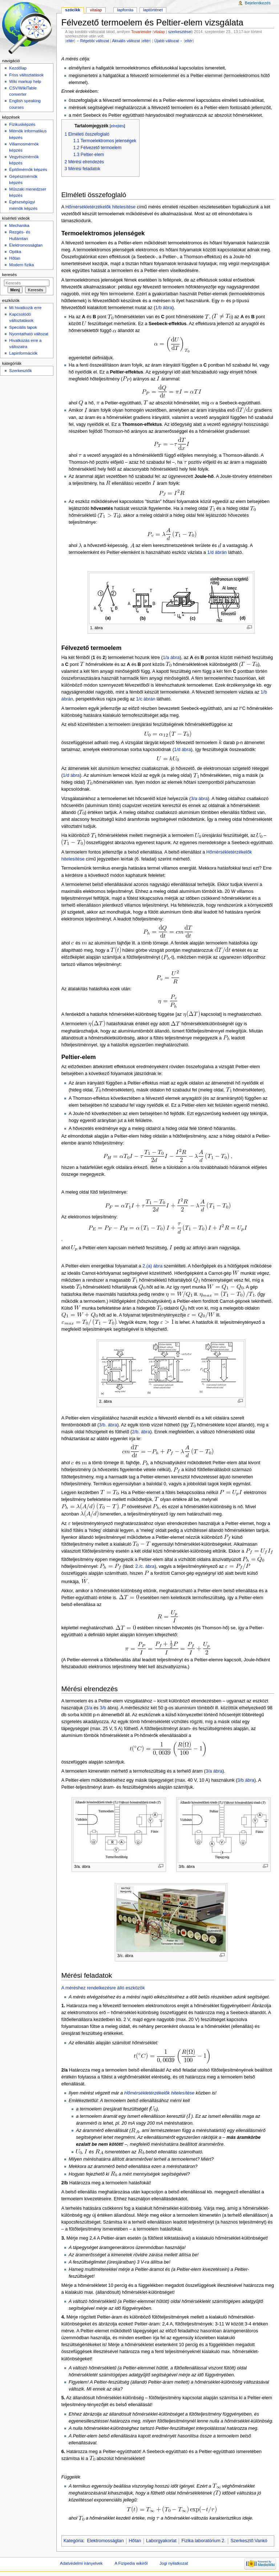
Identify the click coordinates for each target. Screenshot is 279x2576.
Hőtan (135, 2540)
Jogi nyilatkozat (173, 2563)
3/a (89, 1707)
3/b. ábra (108, 1424)
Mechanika (19, 225)
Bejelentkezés (258, 3)
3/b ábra (245, 1780)
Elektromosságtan (105, 2540)
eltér (70, 41)
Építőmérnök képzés (28, 169)
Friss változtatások (26, 75)
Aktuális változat (126, 41)
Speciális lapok (23, 327)
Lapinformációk (23, 353)
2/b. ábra (141, 1431)
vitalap (159, 31)
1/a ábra (171, 657)
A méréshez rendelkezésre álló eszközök (103, 1987)
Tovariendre (141, 31)
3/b (103, 1707)
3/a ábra (199, 798)
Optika (15, 251)
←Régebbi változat (92, 41)
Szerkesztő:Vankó (249, 2540)
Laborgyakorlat (161, 2540)
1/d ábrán (217, 552)
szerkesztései (180, 31)
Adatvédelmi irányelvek (81, 2563)
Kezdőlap (18, 68)
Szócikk (72, 10)
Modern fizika (21, 265)
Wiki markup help (25, 81)
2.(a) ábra (152, 1266)
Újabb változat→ (168, 41)
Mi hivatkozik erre (25, 307)
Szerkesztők (20, 370)
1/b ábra (163, 307)
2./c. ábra (145, 1566)
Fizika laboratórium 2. (204, 2540)
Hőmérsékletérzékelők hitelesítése (100, 206)
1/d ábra (182, 749)
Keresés (9, 274)
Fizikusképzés (22, 124)
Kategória (73, 2540)
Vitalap (96, 10)
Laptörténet (153, 10)
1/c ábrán (145, 699)
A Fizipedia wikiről (130, 2563)
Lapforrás (125, 10)
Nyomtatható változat (28, 334)
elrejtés (117, 126)
